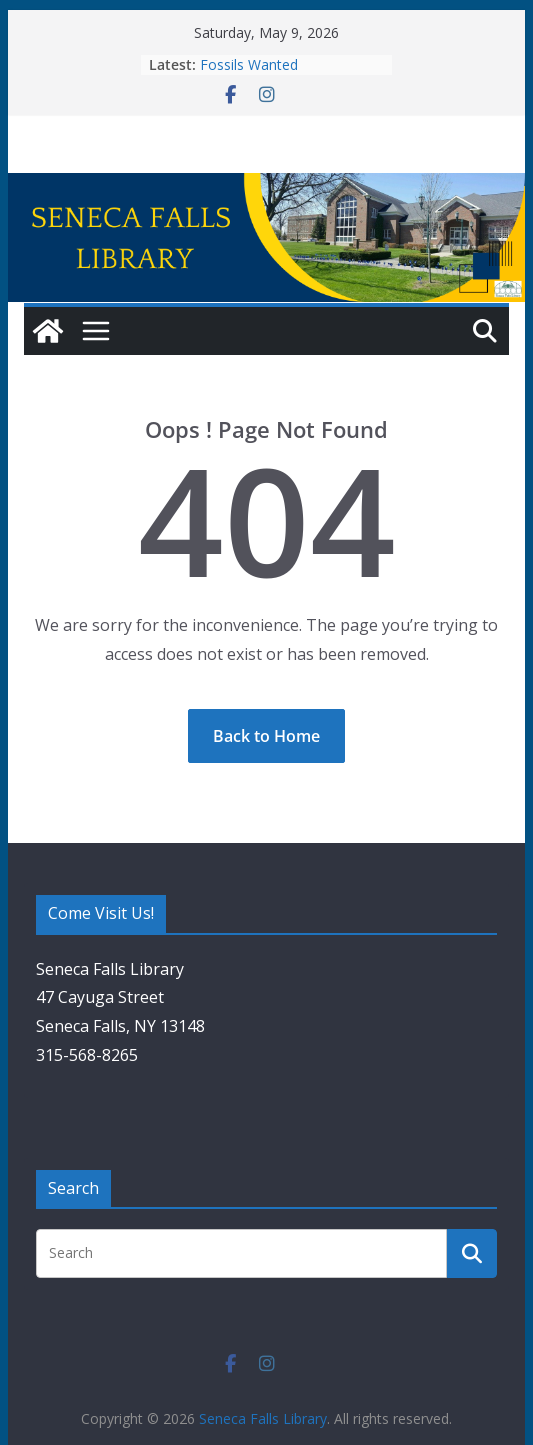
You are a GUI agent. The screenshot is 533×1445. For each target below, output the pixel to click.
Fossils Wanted (249, 64)
